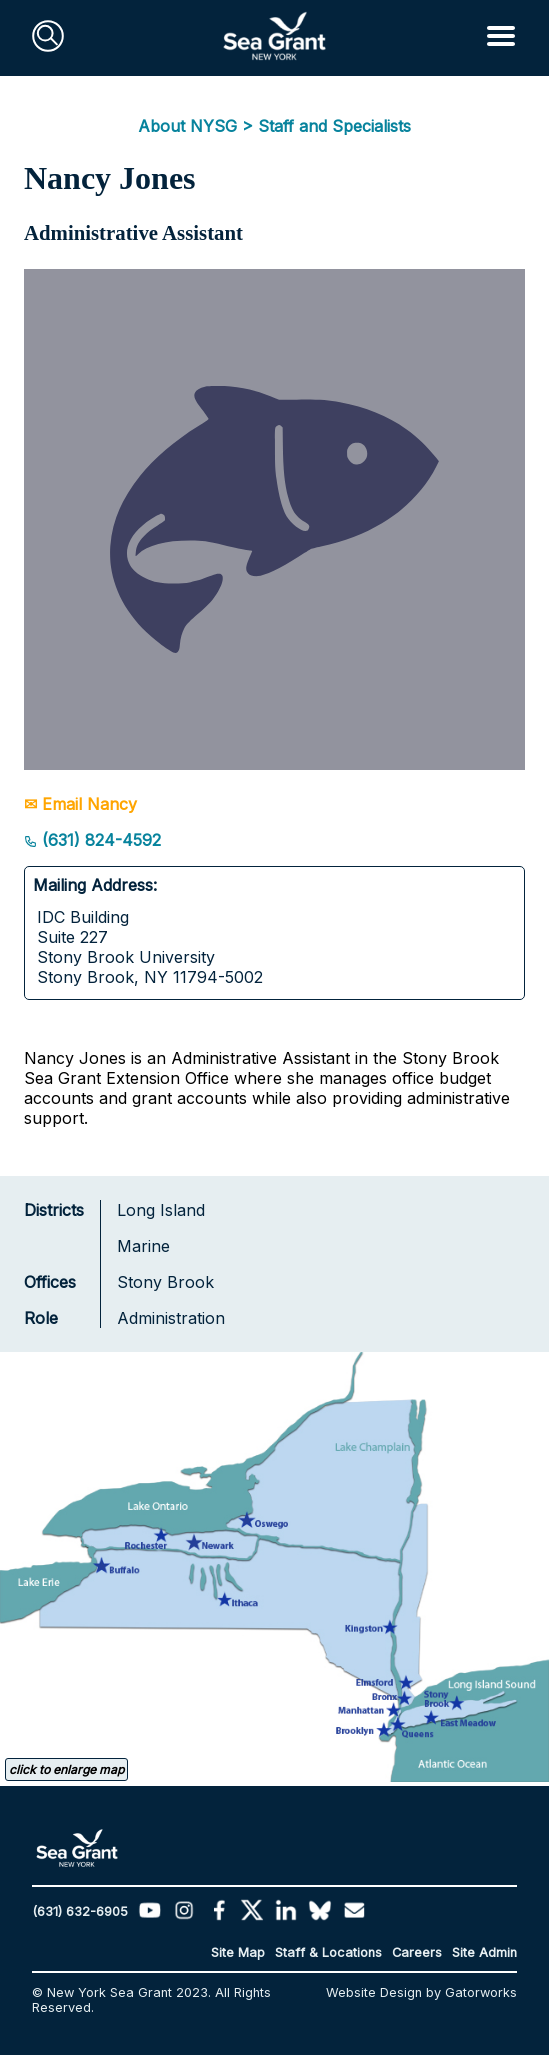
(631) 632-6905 (80, 1911)
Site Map (238, 1952)
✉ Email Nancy (80, 804)
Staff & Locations (328, 1952)
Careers (417, 1952)
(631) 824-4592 (92, 840)
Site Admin (484, 1952)
